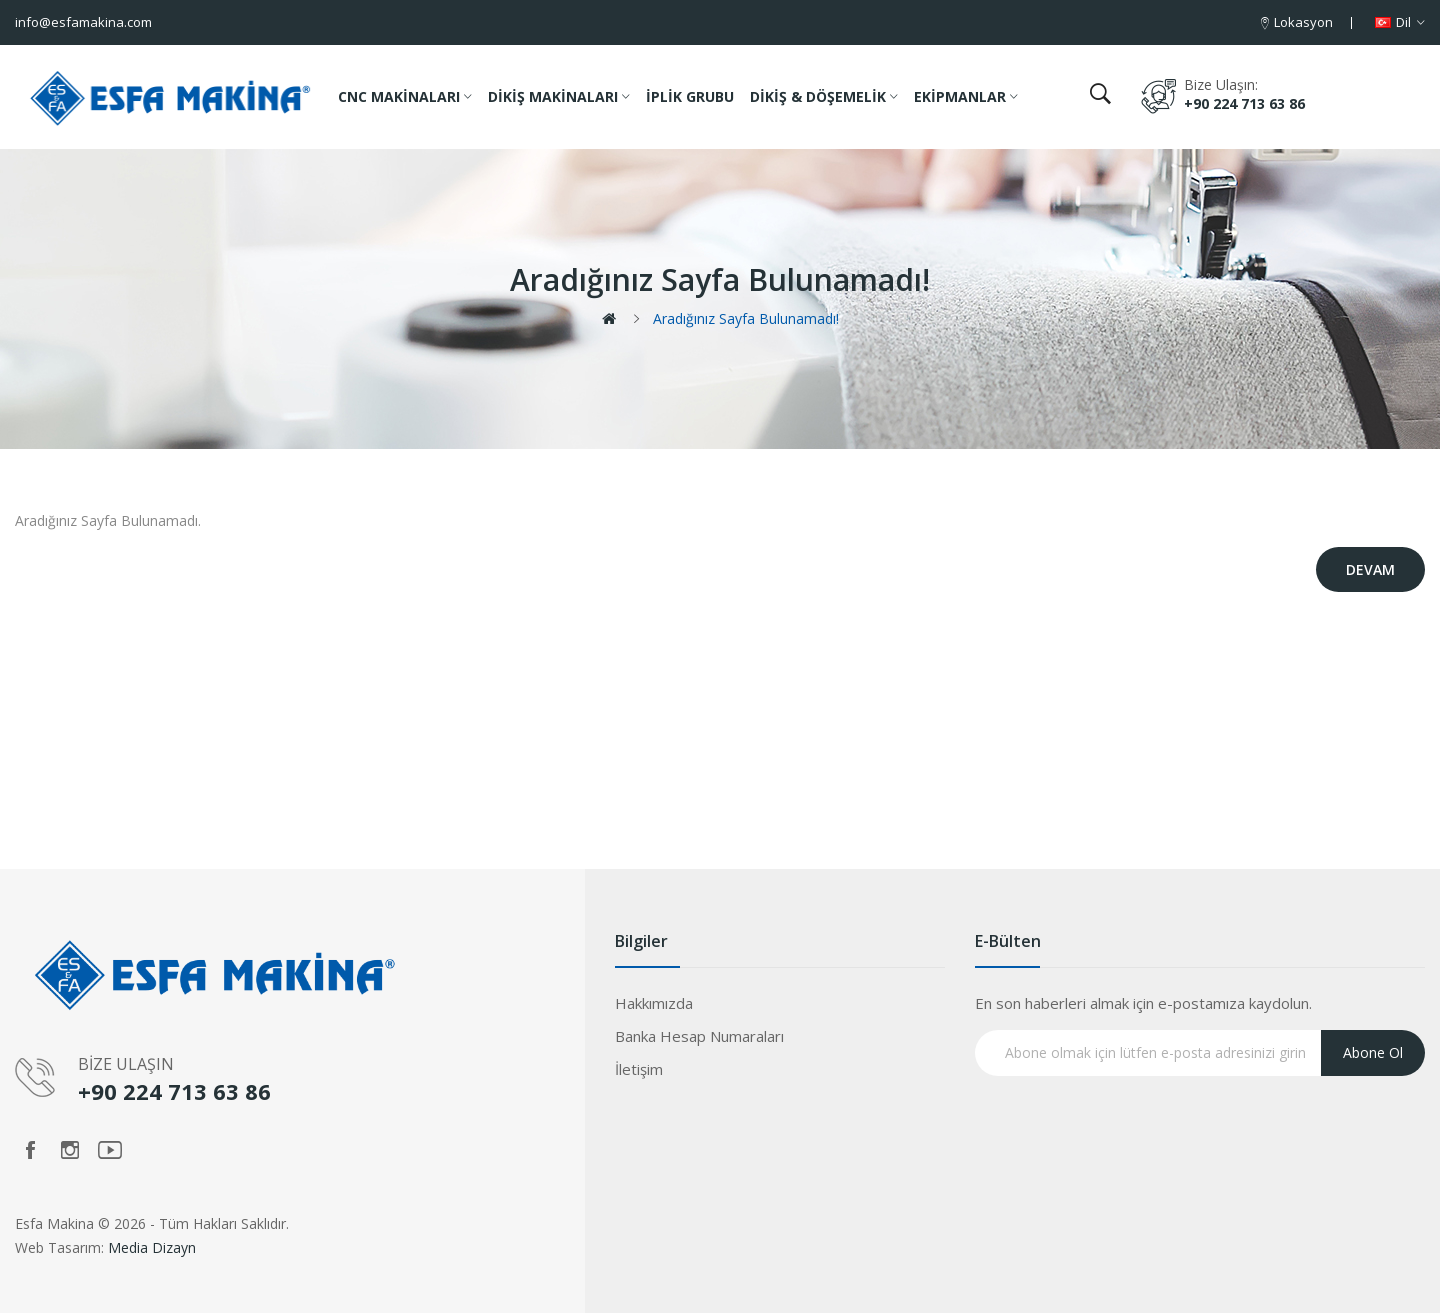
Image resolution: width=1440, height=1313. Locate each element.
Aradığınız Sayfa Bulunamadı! (746, 318)
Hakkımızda (654, 1003)
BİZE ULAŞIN (126, 1064)
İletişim (639, 1069)
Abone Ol (1373, 1052)
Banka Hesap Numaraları (699, 1036)
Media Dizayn (152, 1247)
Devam (1370, 569)
